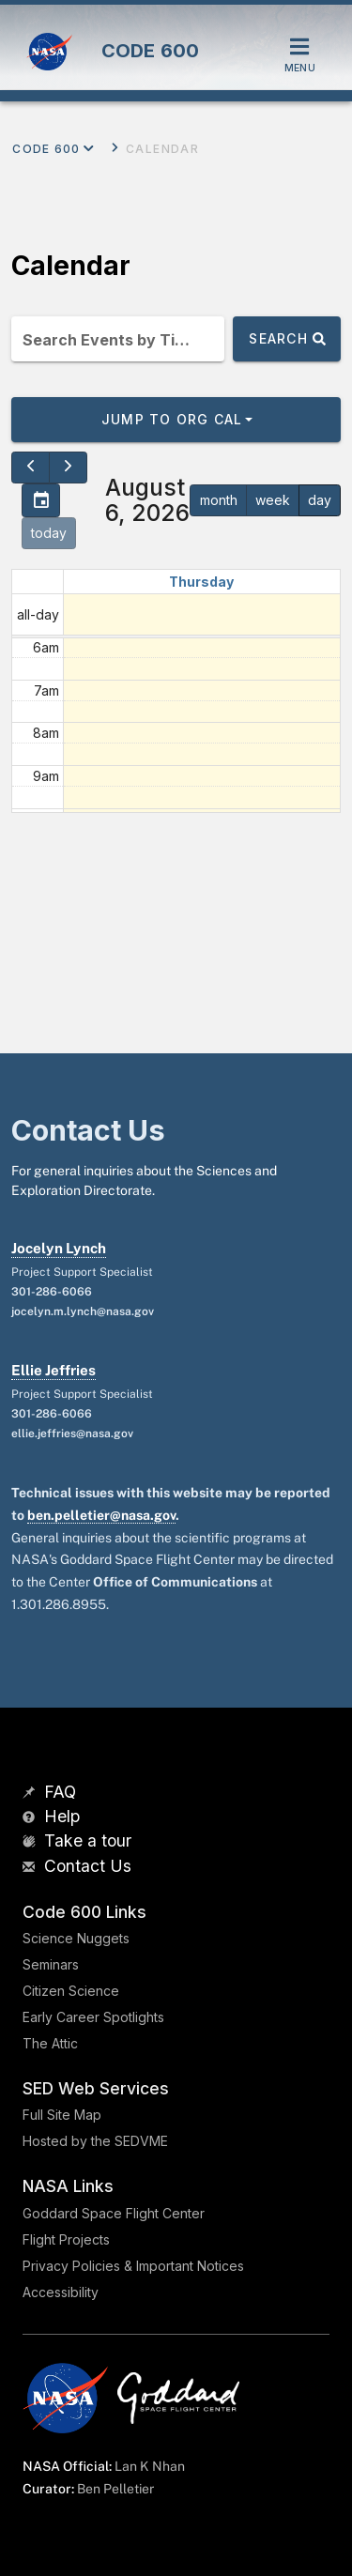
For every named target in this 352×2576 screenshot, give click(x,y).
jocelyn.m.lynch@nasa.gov (82, 1311)
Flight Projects (66, 2239)
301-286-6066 (51, 1291)
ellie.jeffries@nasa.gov (72, 1433)
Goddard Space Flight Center (114, 2213)
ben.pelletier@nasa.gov (101, 1515)
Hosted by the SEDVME (95, 2141)
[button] (176, 419)
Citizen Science (71, 1991)
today (49, 533)
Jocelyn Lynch (58, 1248)
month (218, 500)
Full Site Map (62, 2115)
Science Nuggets (76, 1938)
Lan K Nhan (150, 2466)
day (319, 500)
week (272, 500)
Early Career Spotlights (93, 2017)
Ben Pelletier (115, 2488)
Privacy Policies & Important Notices (133, 2266)
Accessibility (61, 2292)
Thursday (201, 582)
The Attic (50, 2043)
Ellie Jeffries (53, 1370)
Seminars (51, 1964)
